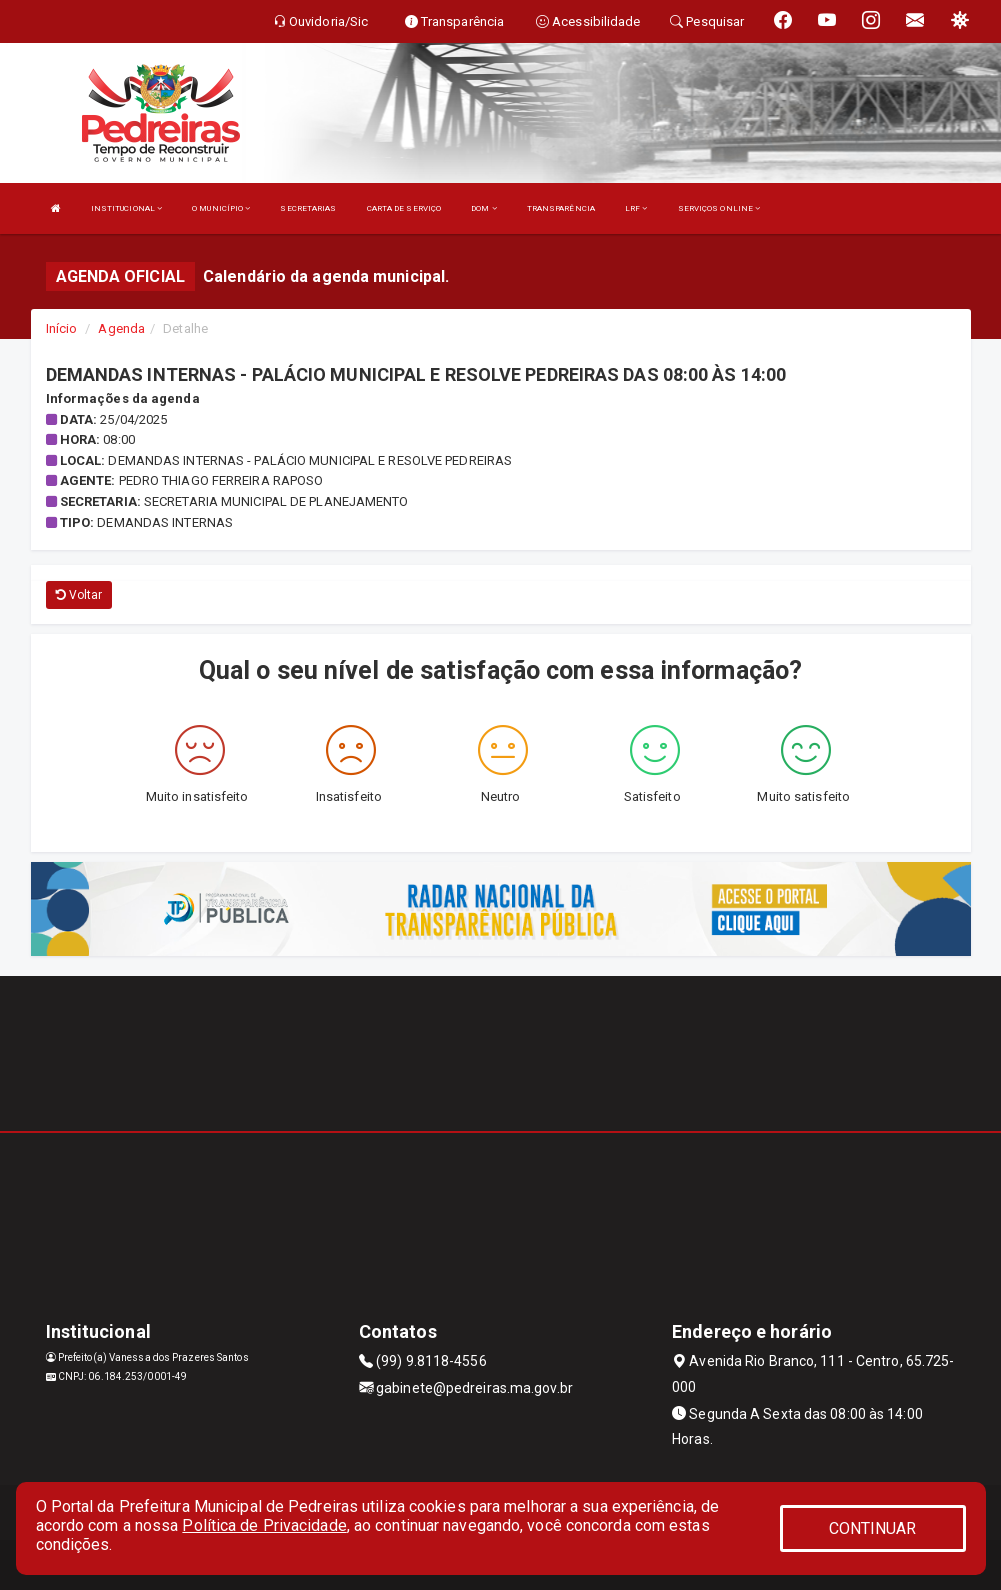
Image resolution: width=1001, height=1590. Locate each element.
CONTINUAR (873, 1528)
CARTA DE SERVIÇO (404, 208)
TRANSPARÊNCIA (561, 208)
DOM (484, 208)
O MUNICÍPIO (221, 208)
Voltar (79, 595)
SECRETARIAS (308, 208)
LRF (636, 208)
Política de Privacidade (264, 1525)
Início (62, 328)
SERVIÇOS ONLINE (719, 208)
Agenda (121, 328)
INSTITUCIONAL (127, 208)
